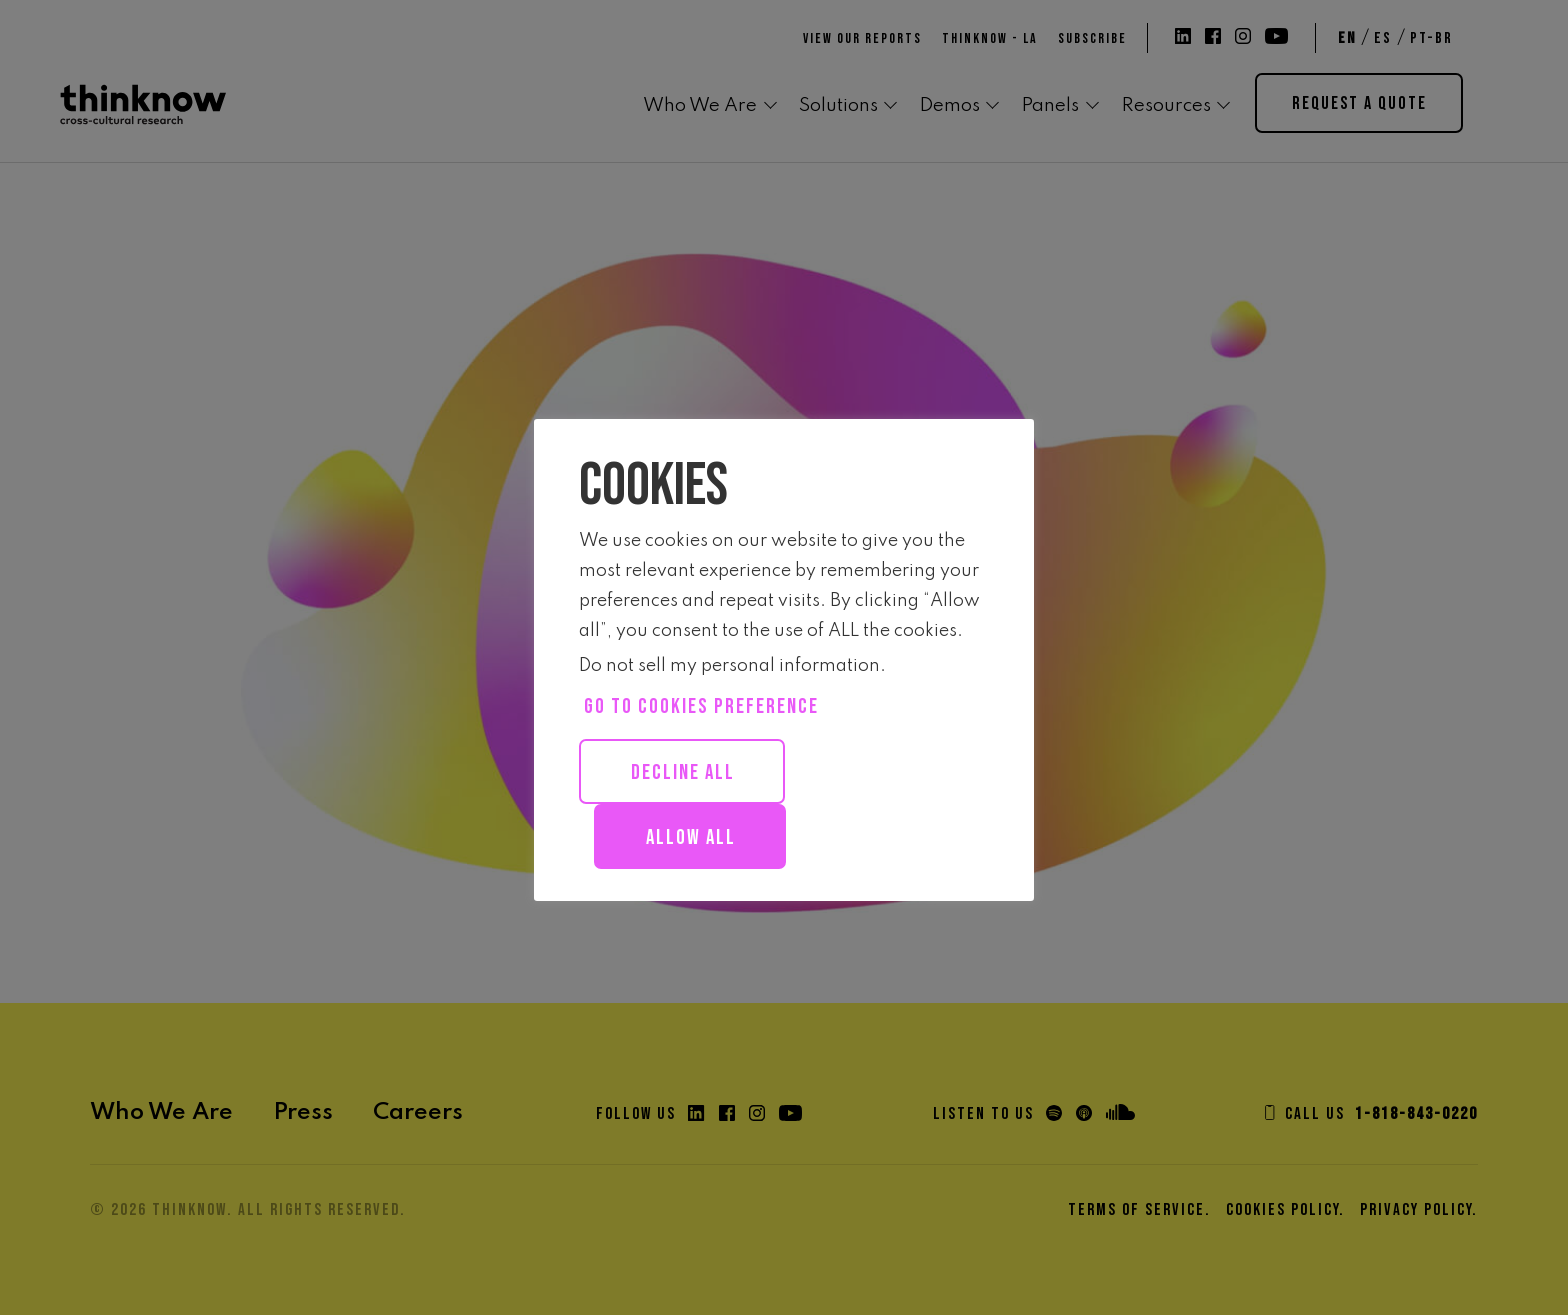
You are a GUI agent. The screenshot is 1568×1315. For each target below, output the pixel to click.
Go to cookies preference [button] (701, 706)
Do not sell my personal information (729, 666)
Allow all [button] (691, 837)
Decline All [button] (683, 772)
